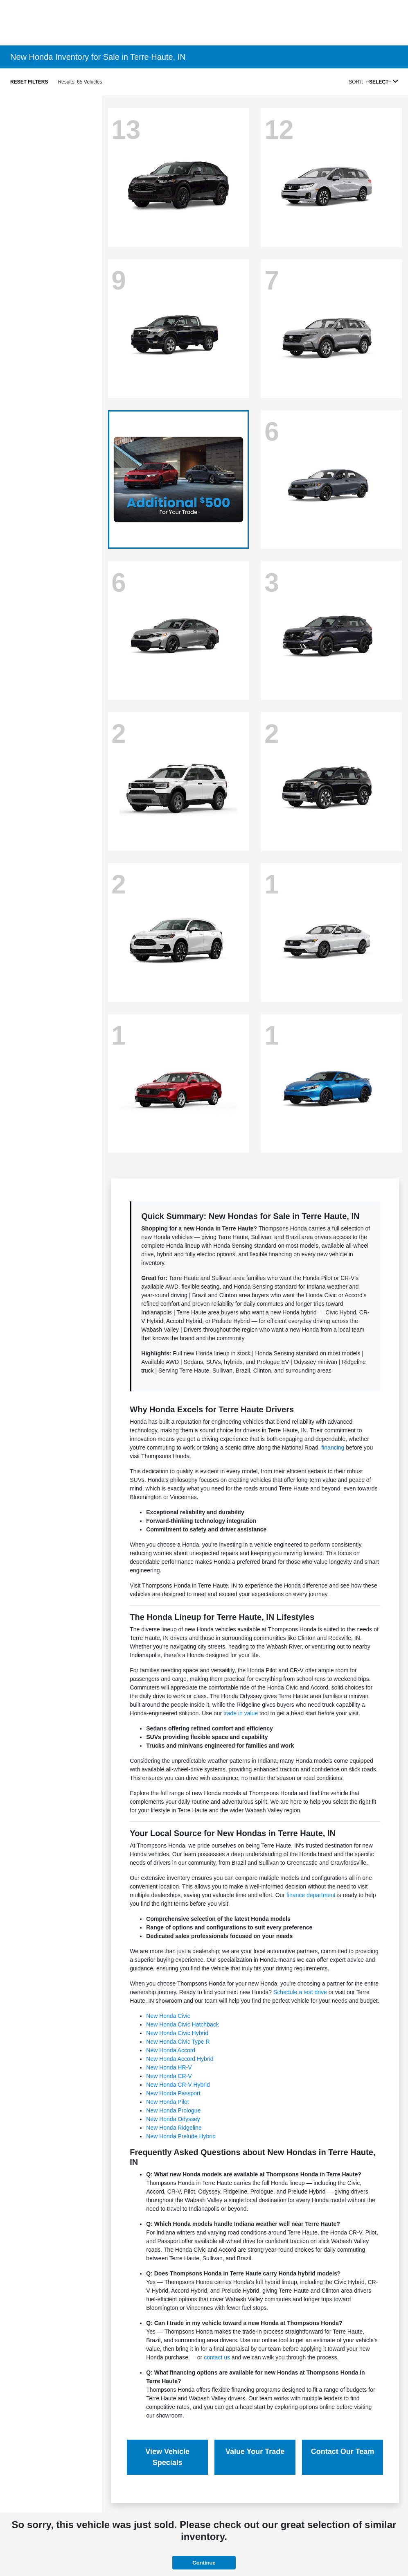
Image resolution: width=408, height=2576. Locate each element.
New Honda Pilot (167, 2102)
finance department (311, 1895)
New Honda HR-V (169, 2067)
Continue (203, 2563)
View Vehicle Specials (167, 2457)
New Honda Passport (173, 2093)
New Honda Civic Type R (178, 2041)
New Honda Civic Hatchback (182, 2024)
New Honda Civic (168, 2016)
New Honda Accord (170, 2050)
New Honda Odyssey (173, 2119)
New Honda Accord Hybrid (179, 2059)
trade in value (240, 1713)
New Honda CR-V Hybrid (178, 2084)
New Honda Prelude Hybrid (181, 2136)
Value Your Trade (254, 2451)
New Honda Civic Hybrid (177, 2033)
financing (332, 1447)
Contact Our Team (342, 2451)
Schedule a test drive (300, 1992)
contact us (217, 2357)
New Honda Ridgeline (173, 2127)
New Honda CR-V (169, 2076)
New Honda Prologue (173, 2110)
